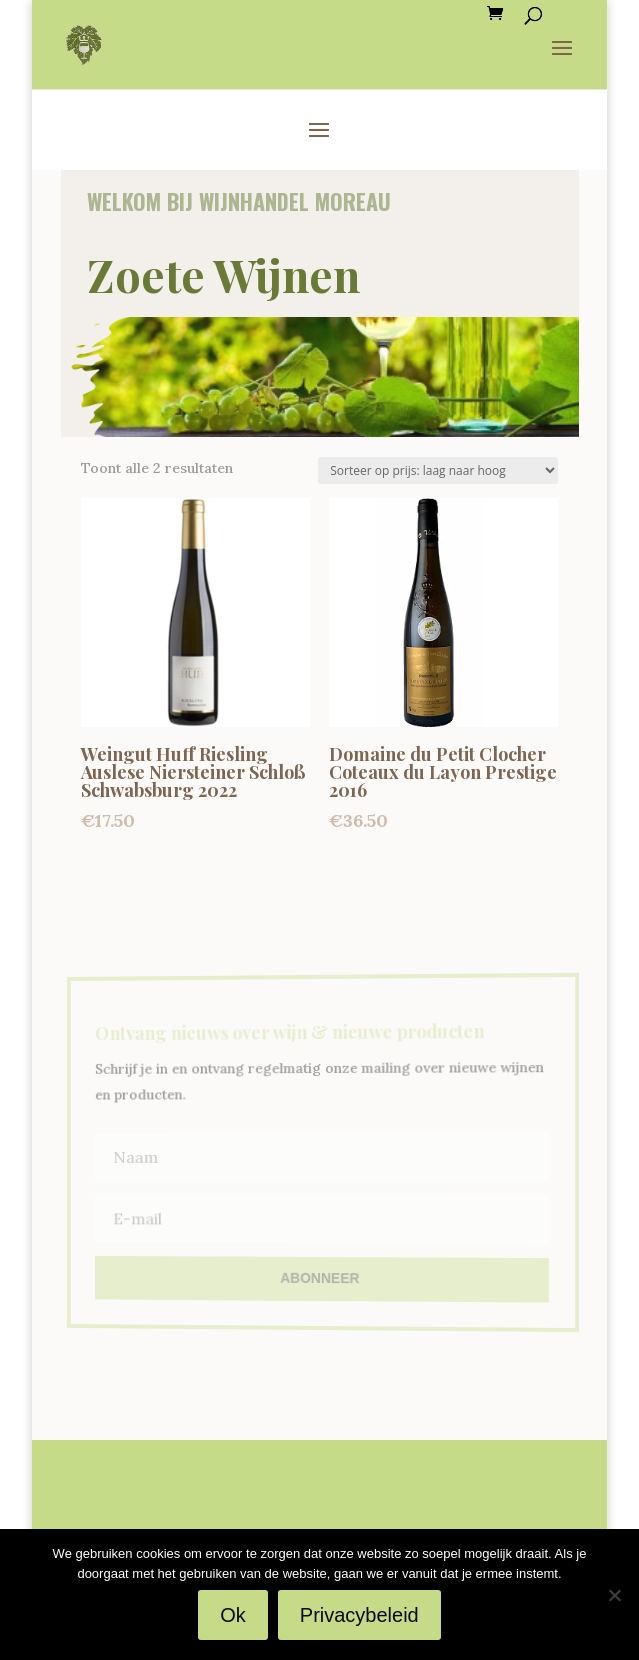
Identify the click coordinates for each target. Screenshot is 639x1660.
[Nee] (614, 1595)
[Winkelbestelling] (438, 470)
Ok (233, 1615)
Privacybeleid (359, 1615)
